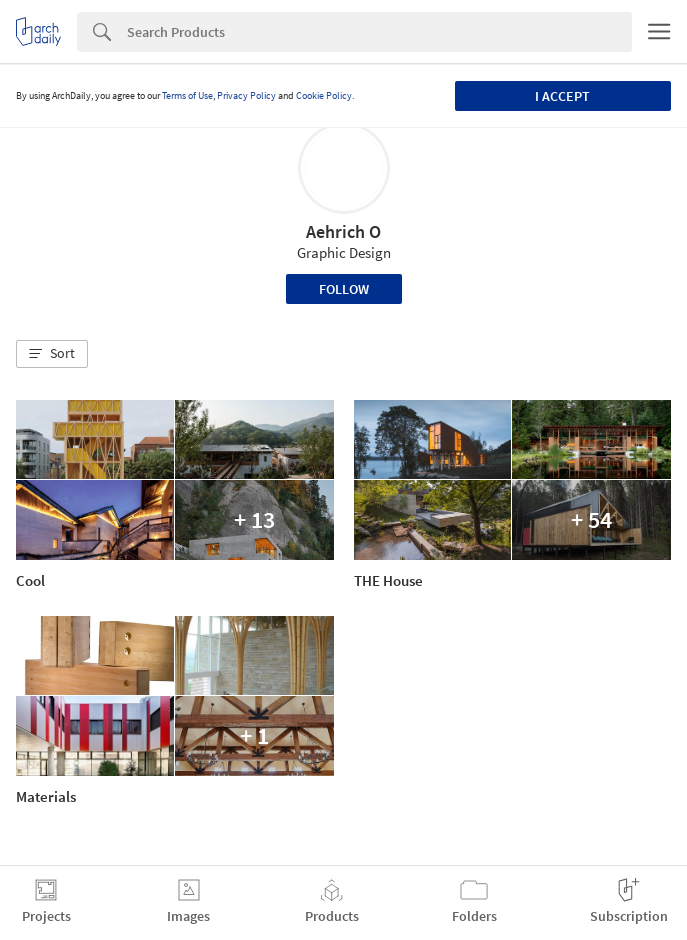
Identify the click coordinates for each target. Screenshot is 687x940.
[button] (52, 354)
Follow (344, 289)
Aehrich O (343, 231)
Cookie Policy (324, 95)
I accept (562, 96)
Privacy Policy (246, 95)
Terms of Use (187, 95)
